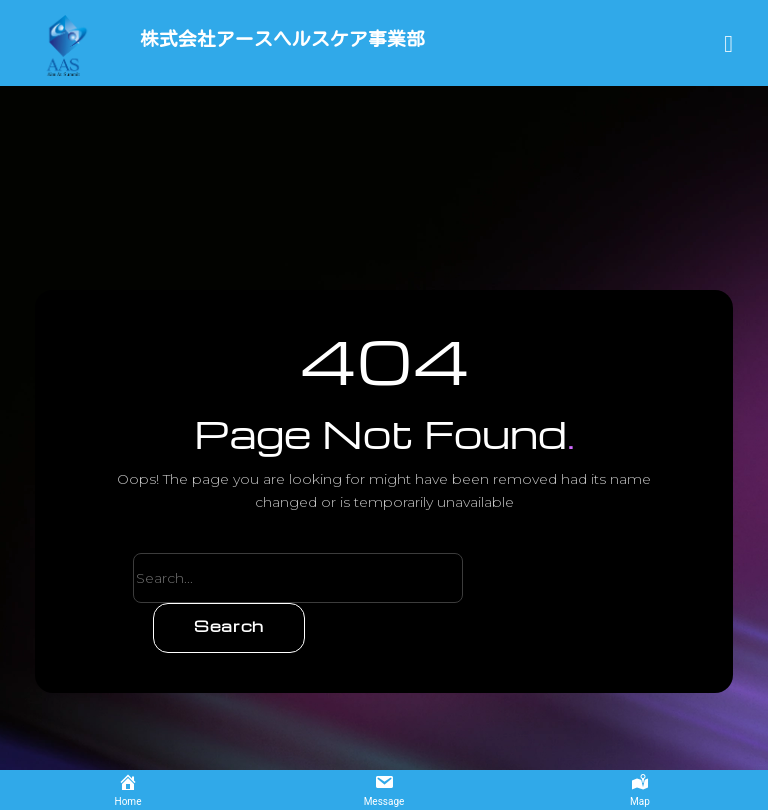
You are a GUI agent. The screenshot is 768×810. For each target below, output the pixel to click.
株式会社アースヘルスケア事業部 (267, 39)
